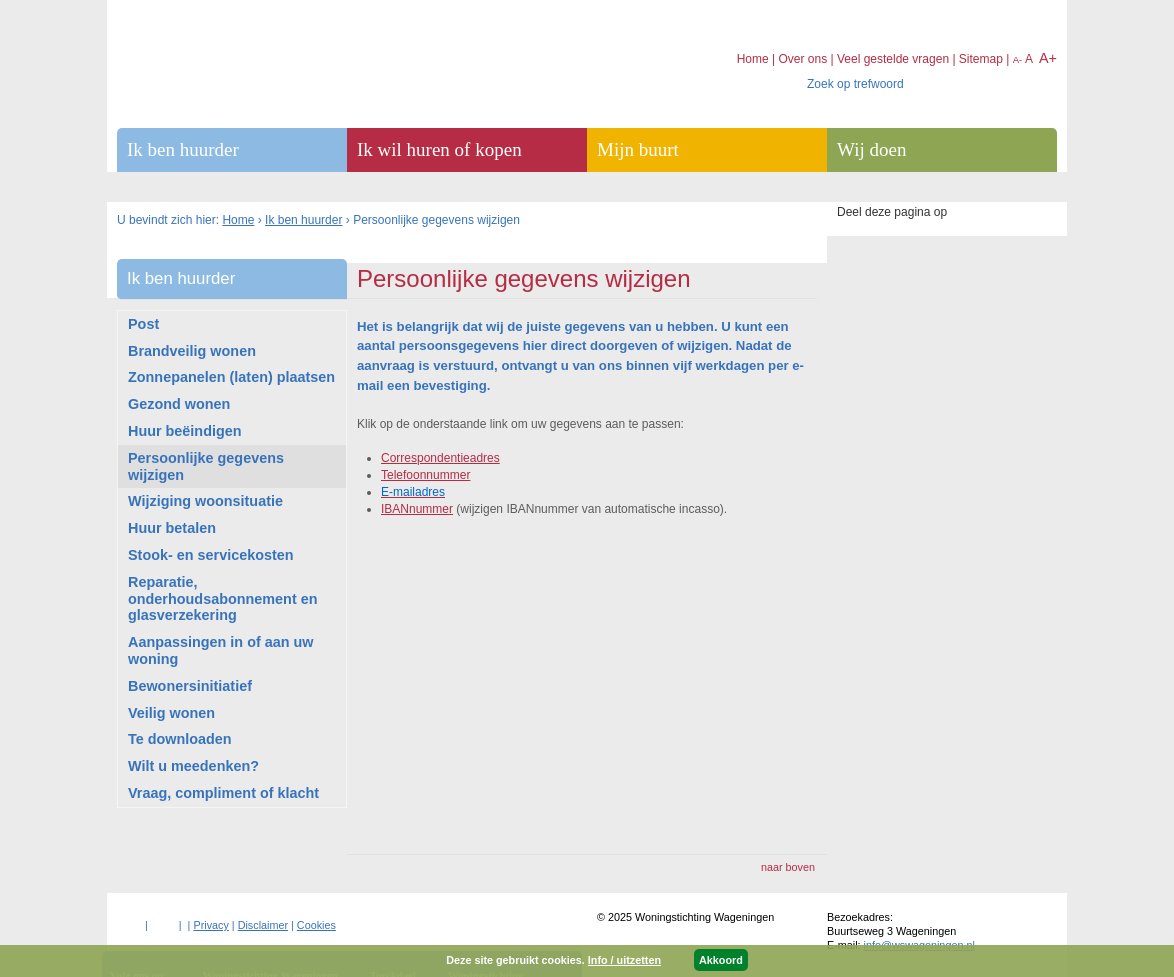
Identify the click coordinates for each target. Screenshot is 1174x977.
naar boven (788, 867)
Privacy (210, 925)
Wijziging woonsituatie (205, 501)
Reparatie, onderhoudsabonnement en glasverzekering (222, 599)
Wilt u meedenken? (193, 766)
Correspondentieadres (440, 458)
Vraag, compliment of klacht (223, 793)
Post (143, 324)
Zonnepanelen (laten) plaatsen (231, 377)
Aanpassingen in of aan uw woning (221, 650)
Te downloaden (180, 739)
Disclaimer (263, 925)
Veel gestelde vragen (893, 59)
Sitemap (981, 59)
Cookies (316, 925)
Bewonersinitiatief (190, 686)
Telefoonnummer (425, 475)
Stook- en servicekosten (211, 555)
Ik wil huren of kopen (439, 149)
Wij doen (871, 149)
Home (238, 220)
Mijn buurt (638, 149)
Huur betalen (172, 528)
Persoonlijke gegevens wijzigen (206, 466)
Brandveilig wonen (192, 351)
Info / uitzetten (624, 960)
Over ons (802, 59)
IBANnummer (417, 509)
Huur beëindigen (185, 431)
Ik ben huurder (303, 220)
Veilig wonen (171, 713)
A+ (1048, 58)
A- (1018, 59)
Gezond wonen (179, 404)
